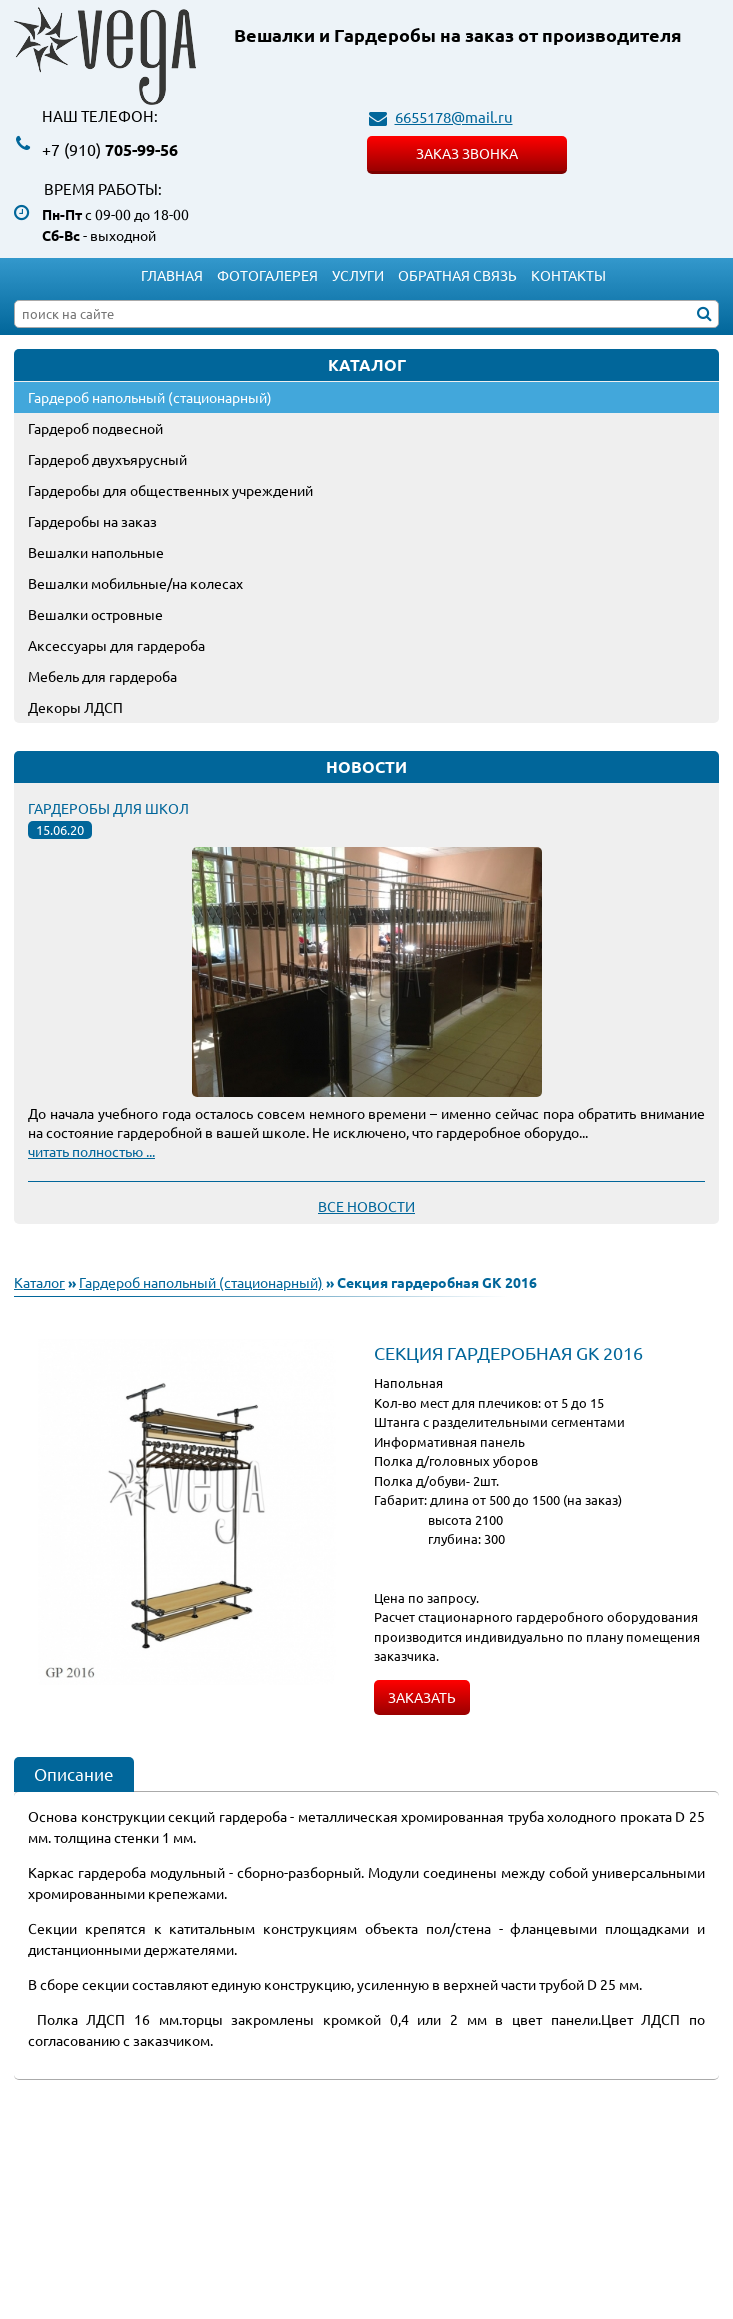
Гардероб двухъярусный (107, 459)
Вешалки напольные (96, 552)
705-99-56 (110, 149)
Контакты (568, 275)
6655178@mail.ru (454, 116)
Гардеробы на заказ (92, 521)
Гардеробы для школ (108, 808)
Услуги (358, 275)
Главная (172, 275)
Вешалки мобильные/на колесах (135, 583)
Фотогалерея (267, 275)
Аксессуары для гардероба (116, 645)
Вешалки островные (95, 614)
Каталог (39, 1282)
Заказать (422, 1697)
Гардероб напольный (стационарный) (150, 397)
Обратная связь (457, 275)
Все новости (366, 1206)
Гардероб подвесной (95, 428)
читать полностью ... (91, 1151)
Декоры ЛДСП (75, 707)
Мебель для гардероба (102, 676)
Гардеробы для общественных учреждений (170, 490)
